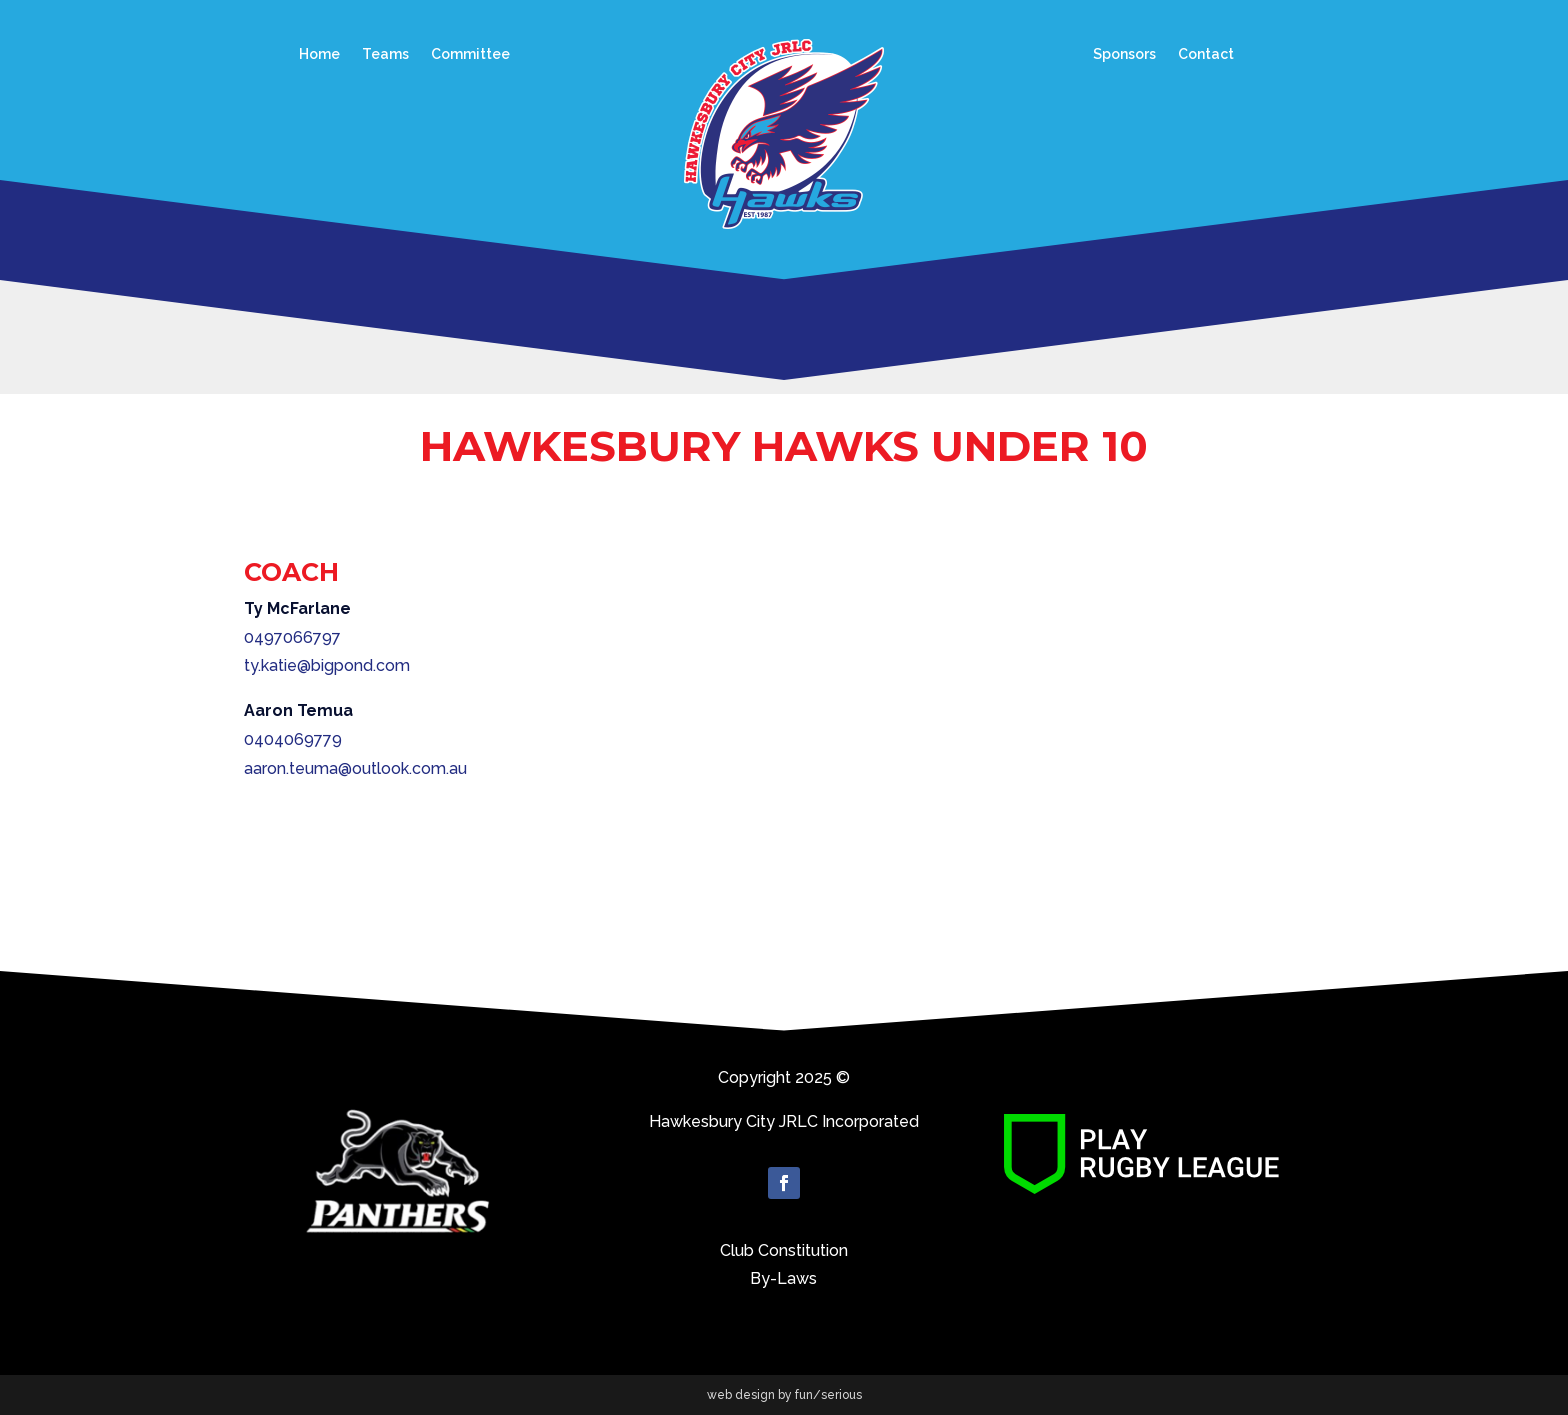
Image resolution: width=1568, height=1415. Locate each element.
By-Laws (783, 1278)
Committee (470, 54)
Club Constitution (784, 1250)
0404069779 (293, 739)
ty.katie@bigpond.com (327, 665)
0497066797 (292, 637)
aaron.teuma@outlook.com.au (355, 768)
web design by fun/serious (784, 1395)
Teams (385, 54)
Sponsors (1124, 54)
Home (319, 54)
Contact (1206, 54)
